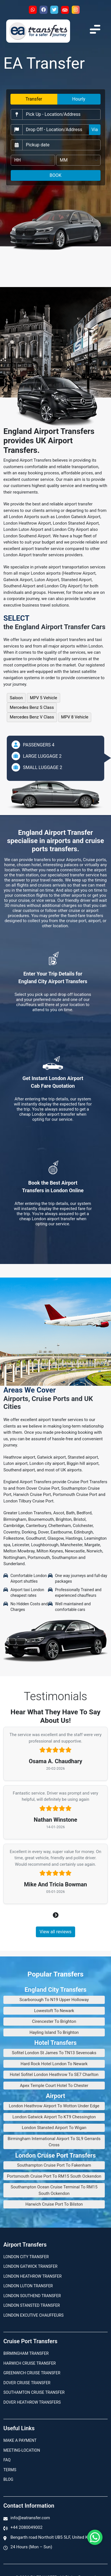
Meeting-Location (21, 2450)
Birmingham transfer (26, 2353)
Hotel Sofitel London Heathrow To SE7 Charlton (54, 2074)
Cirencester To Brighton (54, 2021)
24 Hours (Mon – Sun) (31, 2546)
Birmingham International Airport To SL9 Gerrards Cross (54, 2142)
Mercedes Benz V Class (32, 717)
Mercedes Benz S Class (32, 707)
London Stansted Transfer (31, 2305)
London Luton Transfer (28, 2286)
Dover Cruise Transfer (26, 2382)
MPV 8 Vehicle (74, 717)
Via (95, 129)
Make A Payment (19, 2440)
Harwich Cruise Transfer (29, 2363)
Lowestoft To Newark (54, 2010)
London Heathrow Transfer (32, 2276)
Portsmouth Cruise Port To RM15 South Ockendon (54, 2176)
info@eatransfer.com (30, 2517)
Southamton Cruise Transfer (34, 2392)
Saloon (16, 697)
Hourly (78, 99)
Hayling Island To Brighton (54, 2032)
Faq (6, 2460)
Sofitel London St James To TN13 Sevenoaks (54, 2052)
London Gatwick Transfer (30, 2266)
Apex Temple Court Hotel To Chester (54, 2085)
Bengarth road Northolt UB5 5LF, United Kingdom (56, 2537)
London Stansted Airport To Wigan (54, 2127)
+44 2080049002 (26, 2527)
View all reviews (55, 1931)
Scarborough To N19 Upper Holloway (54, 1999)
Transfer (33, 99)
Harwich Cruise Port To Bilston (54, 2204)
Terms (9, 2470)
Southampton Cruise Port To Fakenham (54, 2165)
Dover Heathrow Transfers (32, 2402)
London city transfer (26, 2256)
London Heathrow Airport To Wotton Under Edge (54, 2105)
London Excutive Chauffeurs (33, 2315)
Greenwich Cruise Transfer (31, 2373)
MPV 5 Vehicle (43, 697)
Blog (8, 2479)
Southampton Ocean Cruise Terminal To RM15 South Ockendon (54, 2190)
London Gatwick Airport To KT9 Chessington (54, 2116)
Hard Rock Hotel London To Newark (54, 2063)
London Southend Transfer (32, 2295)
